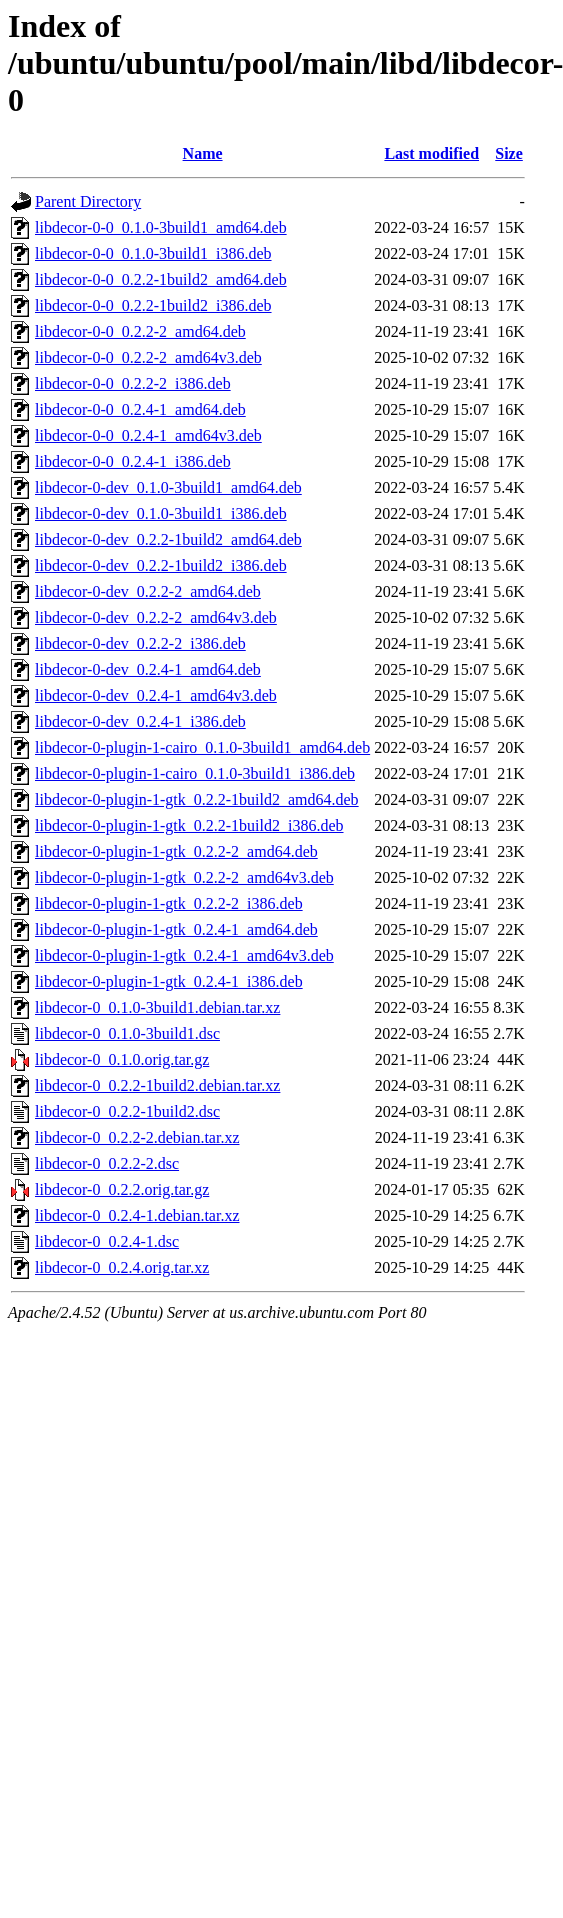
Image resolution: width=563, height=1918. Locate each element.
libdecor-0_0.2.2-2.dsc (107, 1163)
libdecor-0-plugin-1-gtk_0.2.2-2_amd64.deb (176, 851)
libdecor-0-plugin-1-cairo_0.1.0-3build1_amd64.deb (202, 747)
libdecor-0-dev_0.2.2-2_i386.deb (140, 643)
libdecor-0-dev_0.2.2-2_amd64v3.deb (156, 617)
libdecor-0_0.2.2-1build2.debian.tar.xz (157, 1085)
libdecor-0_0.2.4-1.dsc (107, 1241)
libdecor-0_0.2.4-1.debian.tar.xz (137, 1215)
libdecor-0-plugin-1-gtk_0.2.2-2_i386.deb (169, 903)
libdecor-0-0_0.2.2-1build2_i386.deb (153, 305)
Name (203, 153)
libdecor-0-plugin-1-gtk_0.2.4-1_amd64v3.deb (184, 955)
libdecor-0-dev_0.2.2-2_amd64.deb (148, 591)
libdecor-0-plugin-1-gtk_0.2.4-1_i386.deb (169, 981)
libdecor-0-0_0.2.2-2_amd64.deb (140, 331)
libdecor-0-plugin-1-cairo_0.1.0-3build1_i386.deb (195, 773)
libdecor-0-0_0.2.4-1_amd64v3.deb (148, 435)
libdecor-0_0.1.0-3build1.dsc (127, 1033)
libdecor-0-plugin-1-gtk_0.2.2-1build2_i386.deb (189, 825)
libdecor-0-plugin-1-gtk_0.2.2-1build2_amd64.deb (197, 799)
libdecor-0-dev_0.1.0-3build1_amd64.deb (168, 487)
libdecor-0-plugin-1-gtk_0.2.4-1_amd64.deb (176, 929)
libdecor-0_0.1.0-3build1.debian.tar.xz (157, 1007)
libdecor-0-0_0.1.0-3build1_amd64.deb (161, 227)
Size (509, 153)
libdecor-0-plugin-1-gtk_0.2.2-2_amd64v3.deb (184, 877)
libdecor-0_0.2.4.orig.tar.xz (122, 1267)
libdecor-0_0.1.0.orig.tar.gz (122, 1059)
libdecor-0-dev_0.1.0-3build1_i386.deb (161, 513)
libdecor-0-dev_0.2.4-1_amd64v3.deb (156, 695)
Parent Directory (88, 201)
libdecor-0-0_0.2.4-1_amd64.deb (140, 409)
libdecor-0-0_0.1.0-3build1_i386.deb (153, 253)
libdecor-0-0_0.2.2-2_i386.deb (133, 383)
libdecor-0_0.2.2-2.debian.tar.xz (137, 1137)
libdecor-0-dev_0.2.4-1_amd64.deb (148, 669)
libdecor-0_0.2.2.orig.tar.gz (122, 1189)
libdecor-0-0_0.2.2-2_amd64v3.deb (148, 357)
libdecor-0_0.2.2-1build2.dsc (127, 1111)
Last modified (431, 153)
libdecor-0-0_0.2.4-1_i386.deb (133, 461)
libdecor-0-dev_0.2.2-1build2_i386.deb (161, 565)
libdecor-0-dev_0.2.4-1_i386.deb (140, 721)
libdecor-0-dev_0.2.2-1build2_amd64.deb (168, 539)
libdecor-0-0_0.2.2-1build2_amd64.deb (161, 279)
